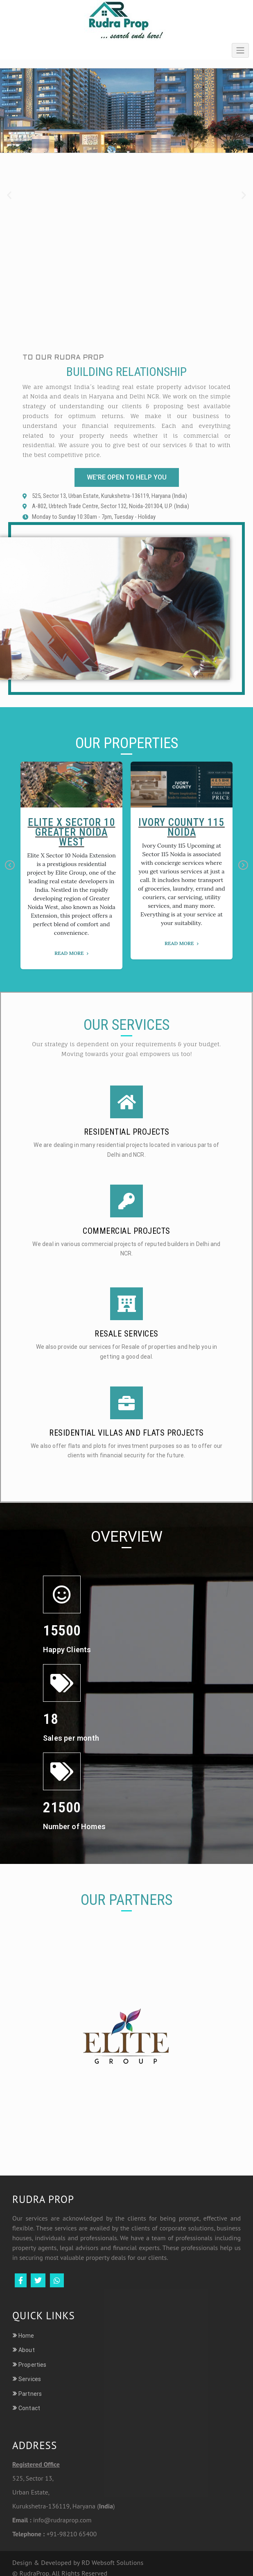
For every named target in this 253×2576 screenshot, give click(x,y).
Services (29, 2379)
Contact (29, 2408)
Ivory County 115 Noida (181, 827)
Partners (30, 2394)
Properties (32, 2364)
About (26, 2350)
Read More (69, 953)
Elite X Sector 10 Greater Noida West (71, 832)
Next (243, 865)
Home (26, 2335)
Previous (10, 865)
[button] (9, 195)
